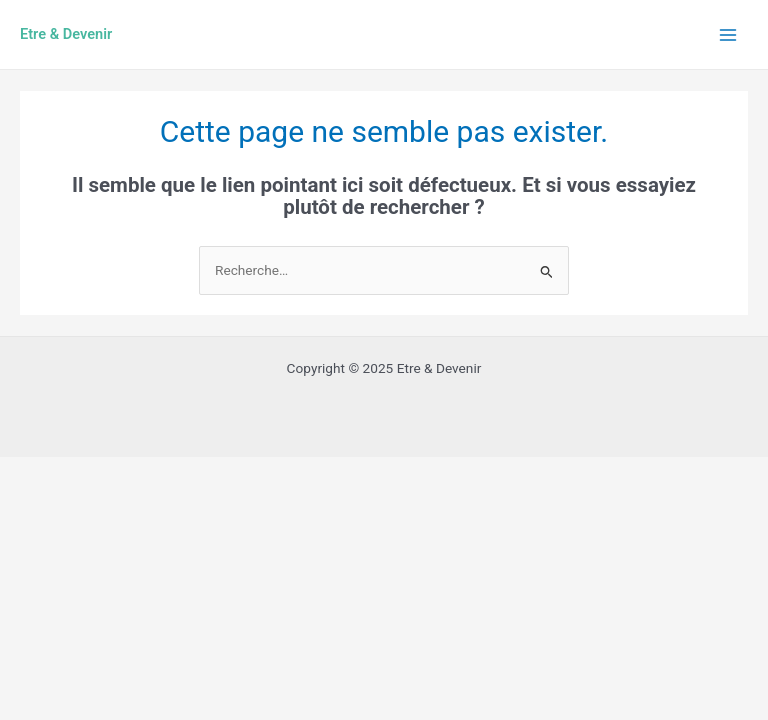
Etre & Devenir (66, 34)
